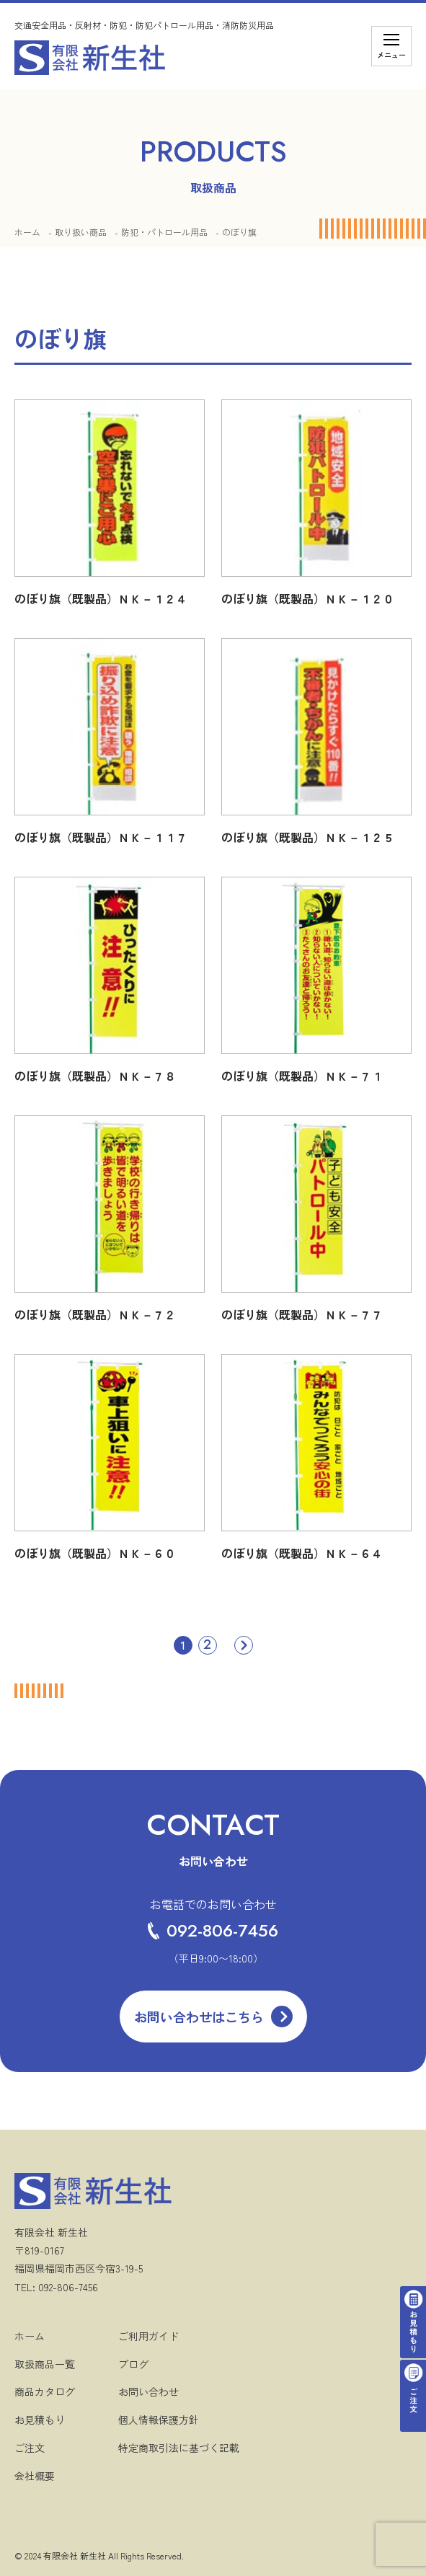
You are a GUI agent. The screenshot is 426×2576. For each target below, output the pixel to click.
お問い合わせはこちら (199, 2016)
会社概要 (34, 2476)
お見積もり (39, 2419)
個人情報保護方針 (158, 2419)
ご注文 (29, 2447)
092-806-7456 (213, 1930)
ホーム (27, 232)
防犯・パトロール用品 (164, 232)
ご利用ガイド (148, 2336)
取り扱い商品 (81, 232)
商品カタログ (44, 2391)
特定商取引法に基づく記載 (178, 2447)
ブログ (133, 2364)
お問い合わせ (148, 2391)
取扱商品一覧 (44, 2364)
